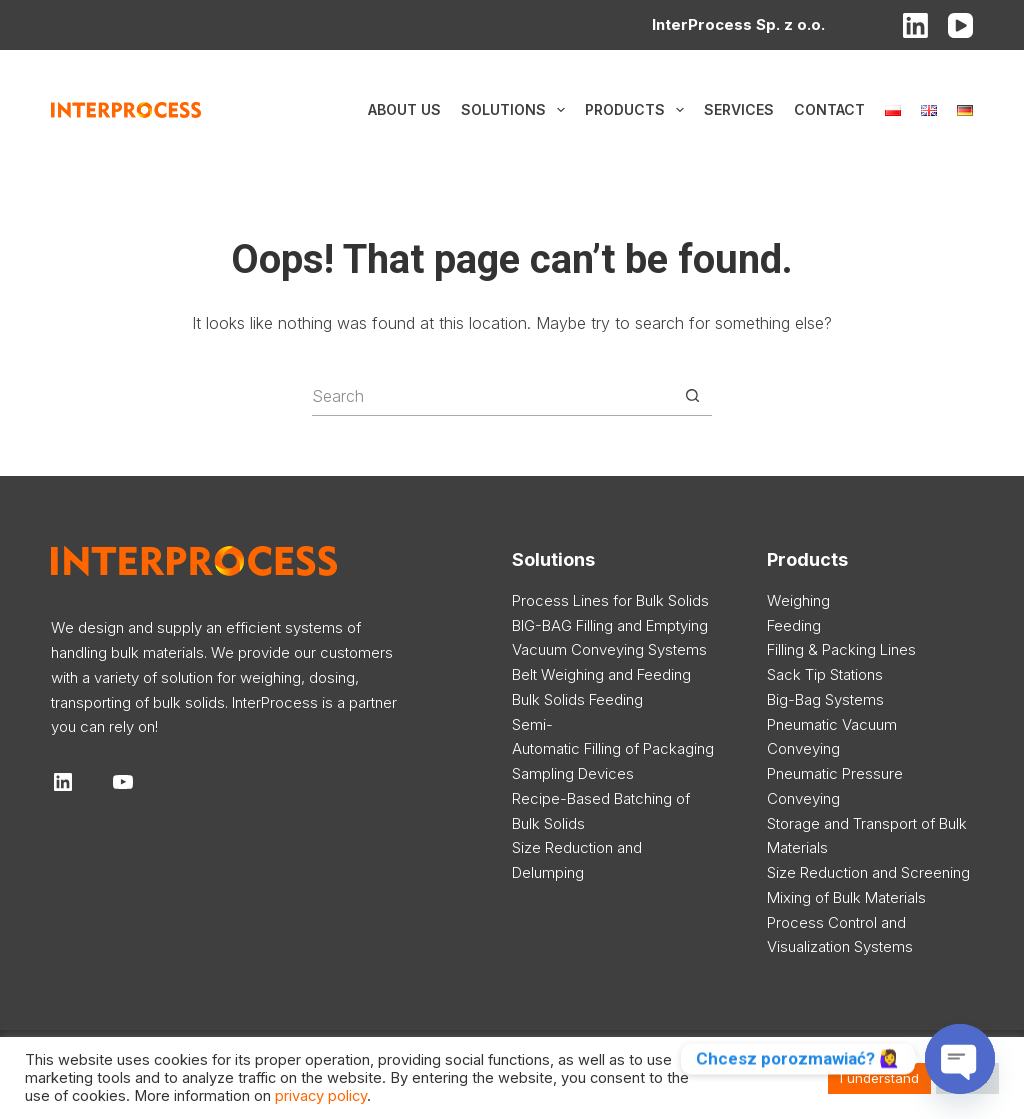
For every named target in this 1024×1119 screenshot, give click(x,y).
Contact (829, 109)
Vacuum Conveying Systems (609, 649)
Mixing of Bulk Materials (846, 897)
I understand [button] (879, 1078)
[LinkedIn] (915, 25)
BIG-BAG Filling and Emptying (610, 625)
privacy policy (321, 1096)
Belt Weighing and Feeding (601, 674)
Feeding (794, 625)
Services (739, 109)
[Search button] (692, 396)
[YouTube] (960, 25)
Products (638, 110)
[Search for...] (492, 396)
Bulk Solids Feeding (577, 699)
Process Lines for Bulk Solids (610, 600)
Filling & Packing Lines (841, 649)
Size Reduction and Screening (868, 872)
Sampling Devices (573, 773)
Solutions (517, 110)
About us (404, 109)
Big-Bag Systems (825, 699)
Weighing (798, 600)
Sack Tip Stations (825, 674)
